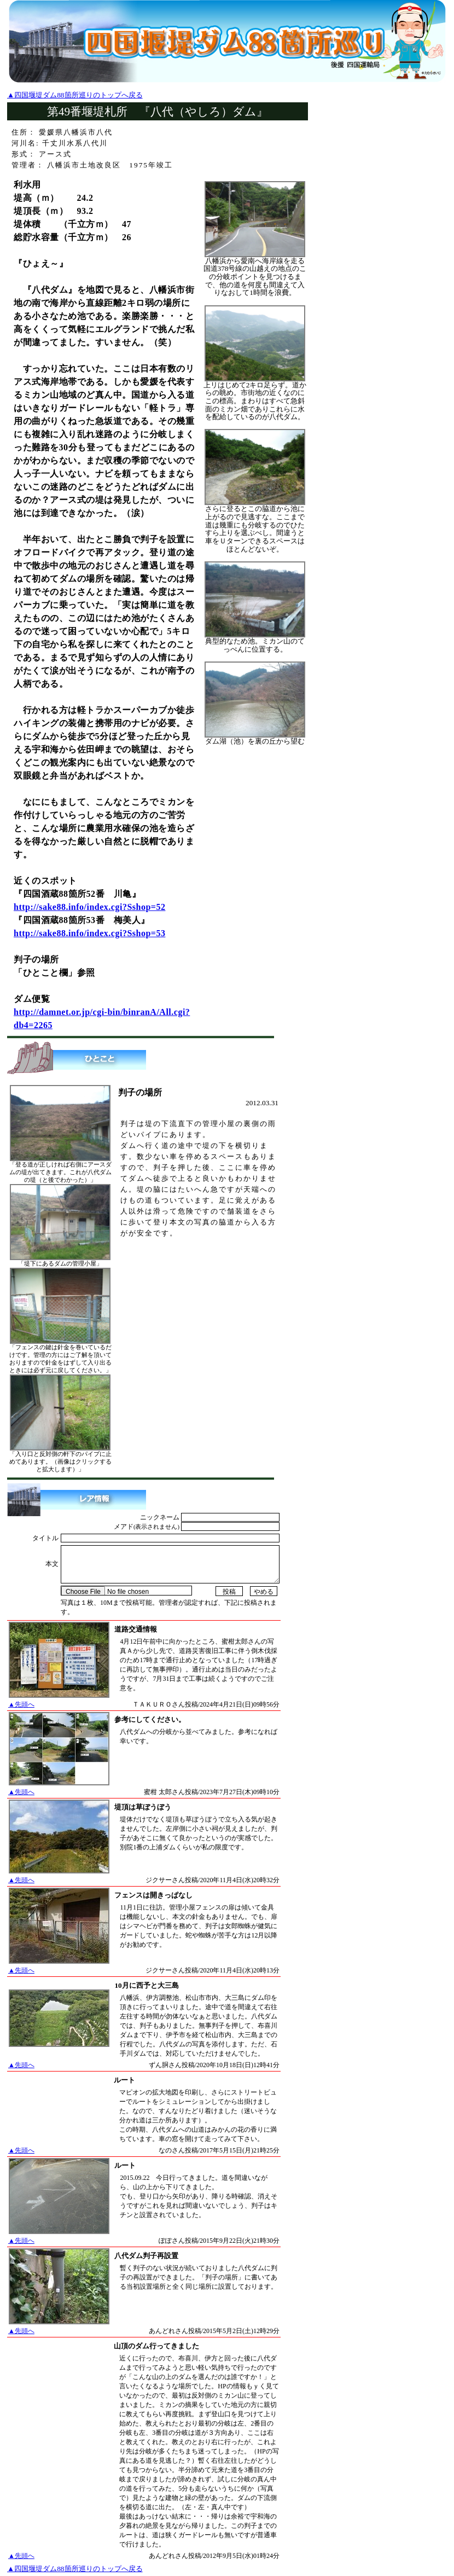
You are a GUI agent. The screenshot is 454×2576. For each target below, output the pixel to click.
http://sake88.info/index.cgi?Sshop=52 (89, 907)
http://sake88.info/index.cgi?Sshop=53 (89, 933)
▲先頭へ (21, 1704)
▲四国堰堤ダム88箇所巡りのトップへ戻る (75, 95)
